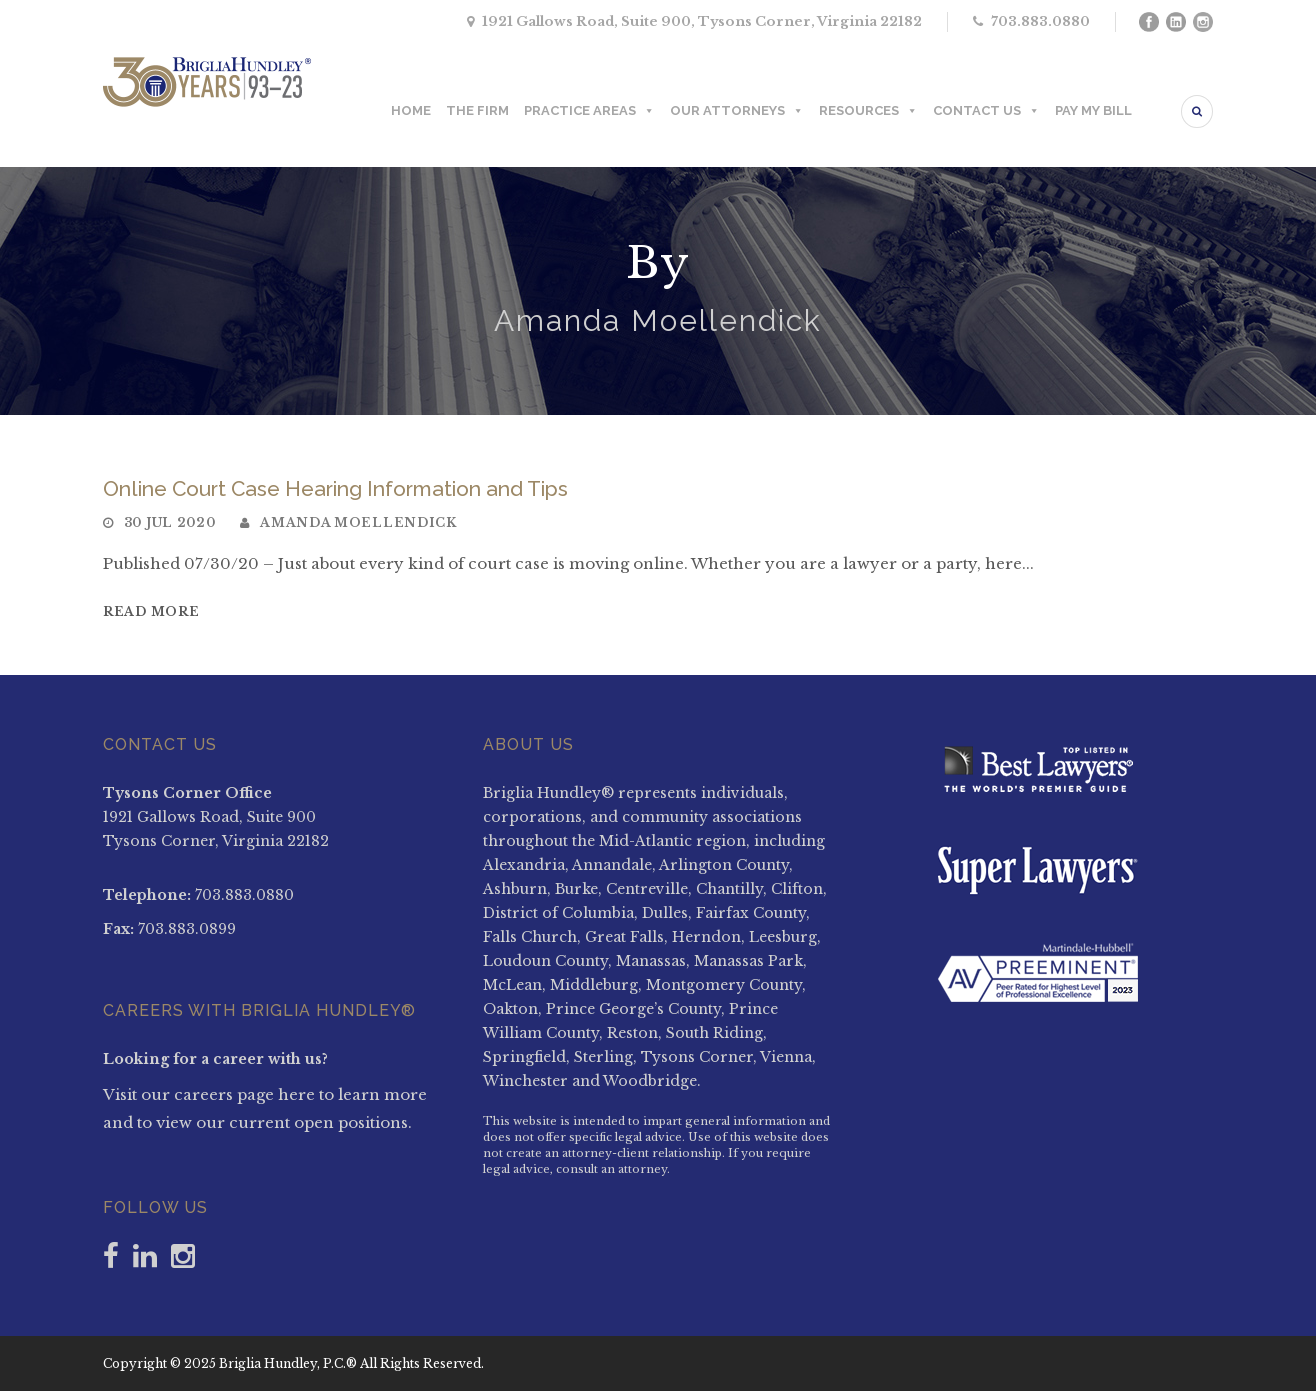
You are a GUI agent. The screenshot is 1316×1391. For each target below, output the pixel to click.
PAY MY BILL (1093, 110)
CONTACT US (986, 111)
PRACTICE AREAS (589, 111)
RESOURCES (868, 111)
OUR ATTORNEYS (737, 111)
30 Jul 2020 (170, 522)
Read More (151, 611)
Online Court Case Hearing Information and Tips (335, 488)
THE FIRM (477, 110)
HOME (411, 110)
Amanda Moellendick (358, 522)
